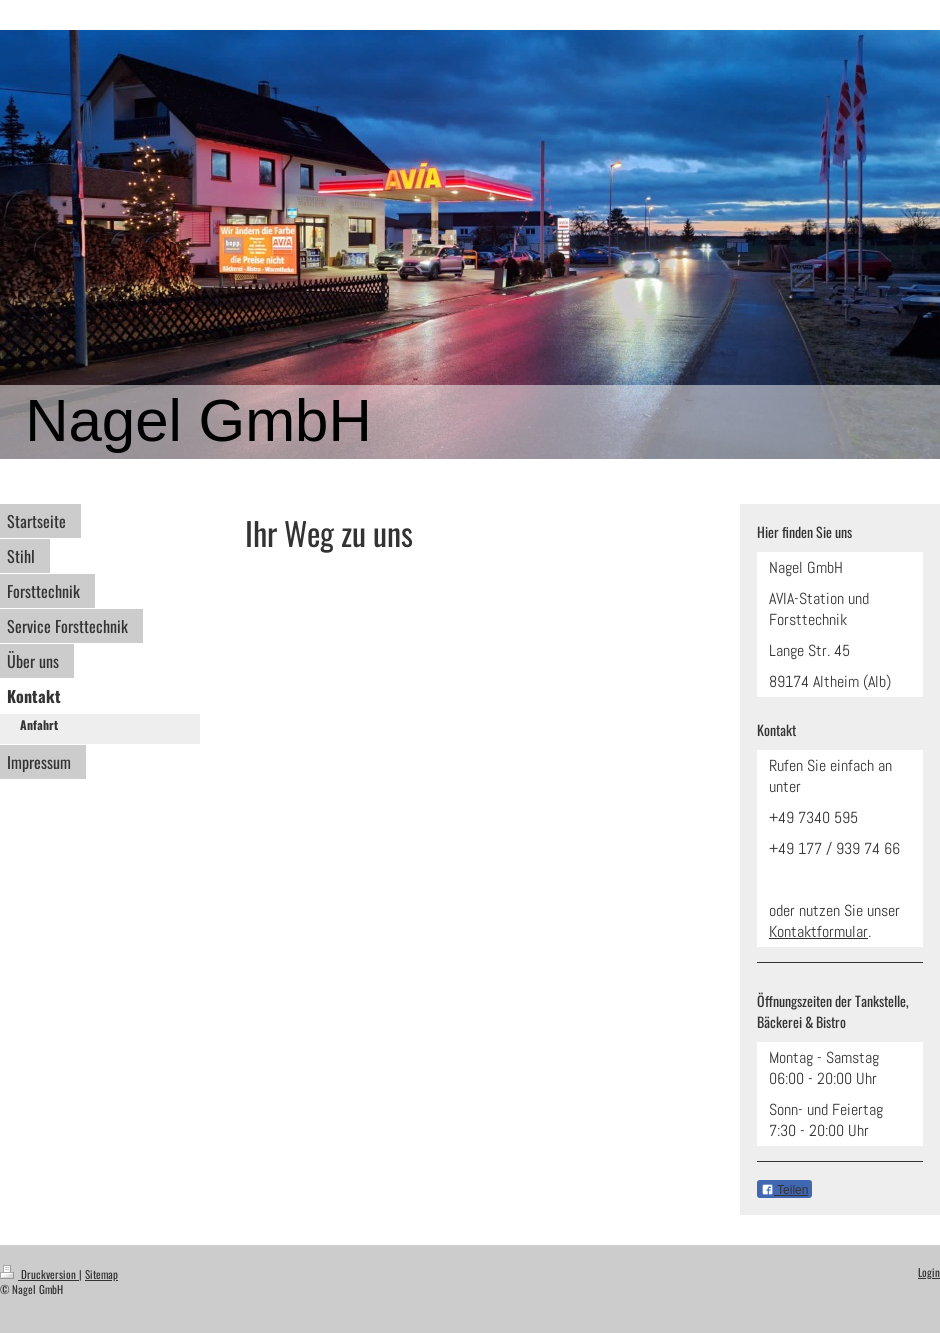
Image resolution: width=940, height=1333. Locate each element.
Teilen (784, 1190)
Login (929, 1272)
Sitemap (101, 1274)
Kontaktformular (818, 931)
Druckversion (39, 1274)
